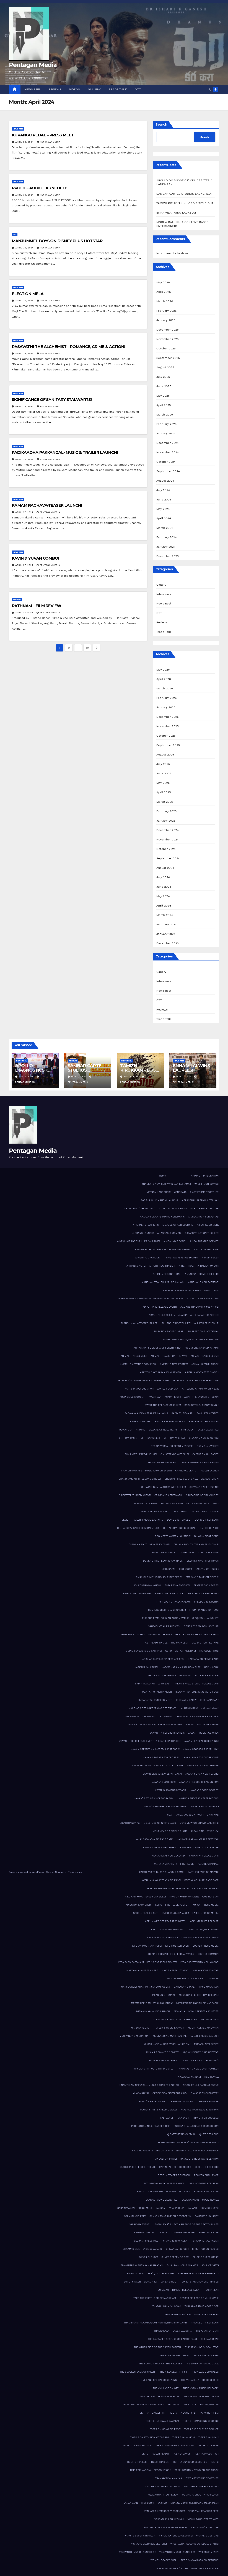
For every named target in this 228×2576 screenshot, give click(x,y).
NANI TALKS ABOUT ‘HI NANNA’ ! (201, 2060)
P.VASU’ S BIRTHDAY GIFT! (153, 2101)
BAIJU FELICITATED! (208, 1413)
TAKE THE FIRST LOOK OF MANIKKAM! (154, 2298)
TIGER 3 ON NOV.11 (208, 2437)
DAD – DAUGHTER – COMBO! (202, 1503)
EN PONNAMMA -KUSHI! (147, 1585)
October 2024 (166, 461)
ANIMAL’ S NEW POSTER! (174, 1364)
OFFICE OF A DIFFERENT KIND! (169, 2093)
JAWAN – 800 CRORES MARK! (202, 1724)
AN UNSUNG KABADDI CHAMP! (202, 1347)
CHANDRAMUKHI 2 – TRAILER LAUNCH (197, 1470)
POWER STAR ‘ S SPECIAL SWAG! (158, 2109)
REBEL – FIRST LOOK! (207, 2167)
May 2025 (163, 395)
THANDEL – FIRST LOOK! (205, 2322)
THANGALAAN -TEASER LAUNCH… (173, 2331)
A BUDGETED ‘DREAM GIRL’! (139, 1208)
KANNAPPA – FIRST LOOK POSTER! (199, 1847)
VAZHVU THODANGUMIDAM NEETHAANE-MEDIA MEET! (188, 2503)
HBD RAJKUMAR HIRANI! (162, 1675)
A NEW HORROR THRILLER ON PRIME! (138, 1241)
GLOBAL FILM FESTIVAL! (205, 1642)
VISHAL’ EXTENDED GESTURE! (176, 2535)
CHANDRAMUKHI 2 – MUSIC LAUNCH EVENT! (146, 1470)
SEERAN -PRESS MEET (147, 2240)
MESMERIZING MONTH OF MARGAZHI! (197, 2003)
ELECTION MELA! (28, 293)
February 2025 (166, 424)
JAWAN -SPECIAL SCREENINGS (201, 1741)
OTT (138, 89)
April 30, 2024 (24, 142)
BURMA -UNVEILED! (208, 1446)
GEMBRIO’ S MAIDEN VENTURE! (201, 1626)
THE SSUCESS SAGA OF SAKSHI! (138, 2371)
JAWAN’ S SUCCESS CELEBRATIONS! (198, 1798)
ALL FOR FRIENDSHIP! (206, 1323)
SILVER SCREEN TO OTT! (175, 2257)
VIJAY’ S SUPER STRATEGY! (140, 2535)
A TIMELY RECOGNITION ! (167, 1274)
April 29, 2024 (24, 353)
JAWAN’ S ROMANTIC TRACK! (170, 1790)
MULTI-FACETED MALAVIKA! (203, 2027)
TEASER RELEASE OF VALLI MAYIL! (199, 2298)
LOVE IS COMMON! (208, 1954)
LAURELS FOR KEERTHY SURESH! (200, 1937)
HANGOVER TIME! (209, 1651)
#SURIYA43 (180, 1192)
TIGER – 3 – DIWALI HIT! (151, 2412)
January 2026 (165, 320)
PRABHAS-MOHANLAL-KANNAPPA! (199, 2109)
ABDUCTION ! (211, 1290)
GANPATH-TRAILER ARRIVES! (164, 1626)
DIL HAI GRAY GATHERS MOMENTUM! (138, 1528)
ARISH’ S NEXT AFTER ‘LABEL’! (202, 1372)
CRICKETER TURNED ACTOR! (135, 1495)
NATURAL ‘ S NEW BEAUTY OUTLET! (199, 2068)
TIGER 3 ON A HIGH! (183, 2437)
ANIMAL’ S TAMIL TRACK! (205, 1364)
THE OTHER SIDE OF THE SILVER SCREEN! (158, 2347)
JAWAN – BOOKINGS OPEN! (203, 1732)
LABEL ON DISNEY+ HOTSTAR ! (167, 1929)
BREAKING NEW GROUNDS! (203, 1438)
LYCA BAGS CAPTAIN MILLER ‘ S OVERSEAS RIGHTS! (147, 1962)
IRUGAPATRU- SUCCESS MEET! (155, 1700)
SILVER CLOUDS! (148, 2257)
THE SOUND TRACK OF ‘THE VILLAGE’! (160, 2363)
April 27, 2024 (24, 512)
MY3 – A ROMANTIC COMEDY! (162, 2052)
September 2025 (168, 358)
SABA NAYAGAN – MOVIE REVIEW (200, 2199)
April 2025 (163, 405)
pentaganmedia (48, 142)
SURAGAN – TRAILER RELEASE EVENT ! (180, 2290)
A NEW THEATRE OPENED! (204, 1241)
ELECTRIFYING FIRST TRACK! (203, 1560)
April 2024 (163, 518)
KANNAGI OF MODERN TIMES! (160, 1847)
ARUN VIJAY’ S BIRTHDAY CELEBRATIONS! (195, 1380)
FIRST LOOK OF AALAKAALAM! (173, 1601)
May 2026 (163, 282)
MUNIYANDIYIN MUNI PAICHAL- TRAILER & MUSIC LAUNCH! (186, 2036)
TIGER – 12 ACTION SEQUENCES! (200, 2404)
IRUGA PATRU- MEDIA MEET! (156, 1691)
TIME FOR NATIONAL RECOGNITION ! (150, 2470)
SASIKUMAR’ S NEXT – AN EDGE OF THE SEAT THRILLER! (187, 2224)
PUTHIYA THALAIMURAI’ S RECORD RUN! (196, 2126)
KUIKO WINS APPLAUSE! (175, 1913)
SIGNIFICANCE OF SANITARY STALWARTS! (52, 399)
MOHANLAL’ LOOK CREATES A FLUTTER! (196, 2011)
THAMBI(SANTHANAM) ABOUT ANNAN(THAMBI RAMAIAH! (155, 2322)
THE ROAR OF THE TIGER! (174, 2355)
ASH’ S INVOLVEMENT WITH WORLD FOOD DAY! (151, 1388)
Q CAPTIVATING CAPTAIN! (181, 2134)
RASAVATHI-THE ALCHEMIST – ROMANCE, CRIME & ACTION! (68, 346)
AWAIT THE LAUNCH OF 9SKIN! (201, 1397)
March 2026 (164, 301)
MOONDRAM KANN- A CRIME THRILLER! (174, 2019)
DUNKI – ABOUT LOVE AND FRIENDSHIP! (196, 1544)
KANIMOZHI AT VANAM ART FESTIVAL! (198, 1839)
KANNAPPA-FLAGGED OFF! (204, 1855)
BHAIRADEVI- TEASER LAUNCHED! (199, 1429)
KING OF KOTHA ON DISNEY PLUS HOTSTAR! (194, 1896)
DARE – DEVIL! (180, 1511)
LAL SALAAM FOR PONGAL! (162, 1937)
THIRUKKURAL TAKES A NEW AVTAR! (160, 2396)
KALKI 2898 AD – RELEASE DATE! (154, 1839)
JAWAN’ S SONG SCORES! (204, 1790)
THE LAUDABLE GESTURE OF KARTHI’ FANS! (172, 2339)
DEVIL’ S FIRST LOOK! (207, 1519)
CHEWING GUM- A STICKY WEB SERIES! (163, 1487)
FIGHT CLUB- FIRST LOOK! (169, 1593)
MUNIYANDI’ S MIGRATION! (134, 2036)
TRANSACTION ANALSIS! (168, 2478)
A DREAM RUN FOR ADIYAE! (203, 1216)
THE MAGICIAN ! (210, 2339)
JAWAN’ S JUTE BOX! (164, 1782)
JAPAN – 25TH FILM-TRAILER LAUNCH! (197, 1716)
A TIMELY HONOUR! (208, 1265)
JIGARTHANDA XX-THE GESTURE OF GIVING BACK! (148, 1823)
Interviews (163, 594)
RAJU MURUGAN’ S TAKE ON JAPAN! (152, 2150)
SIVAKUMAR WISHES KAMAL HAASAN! (142, 2265)
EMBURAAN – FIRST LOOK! (177, 1569)
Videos (74, 89)
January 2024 (165, 546)
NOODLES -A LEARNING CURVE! (201, 2085)
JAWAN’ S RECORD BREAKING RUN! (199, 1782)
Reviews (54, 89)
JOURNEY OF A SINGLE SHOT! (170, 1831)
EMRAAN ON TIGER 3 (207, 1569)
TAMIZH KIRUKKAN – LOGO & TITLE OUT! (185, 203)
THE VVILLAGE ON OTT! (166, 2388)
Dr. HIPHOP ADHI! (209, 1528)
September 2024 (168, 471)
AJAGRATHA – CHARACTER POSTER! (198, 1315)
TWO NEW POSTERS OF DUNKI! (162, 2486)
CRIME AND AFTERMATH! (168, 1495)
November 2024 (167, 452)
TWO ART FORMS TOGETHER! (202, 2478)
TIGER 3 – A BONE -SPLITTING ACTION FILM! (194, 2412)
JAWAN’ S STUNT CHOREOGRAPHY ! (154, 1798)
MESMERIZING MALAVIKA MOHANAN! (152, 2003)
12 (87, 648)
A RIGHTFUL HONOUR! (147, 1257)
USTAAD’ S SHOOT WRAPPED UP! (200, 2494)
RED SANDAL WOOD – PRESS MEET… (165, 2183)
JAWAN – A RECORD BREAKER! (167, 1732)
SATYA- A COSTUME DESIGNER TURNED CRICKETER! (189, 2232)
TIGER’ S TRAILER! (137, 2462)
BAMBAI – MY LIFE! (140, 1421)
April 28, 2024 (24, 459)
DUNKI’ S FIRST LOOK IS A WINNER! (163, 1560)
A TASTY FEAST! (210, 1257)
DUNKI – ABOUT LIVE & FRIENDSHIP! (149, 1544)
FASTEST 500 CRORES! (206, 1585)
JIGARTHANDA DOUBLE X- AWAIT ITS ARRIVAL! (193, 1814)
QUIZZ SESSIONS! (209, 2134)
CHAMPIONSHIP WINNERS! (161, 1462)
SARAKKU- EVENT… (140, 2224)
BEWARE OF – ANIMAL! (132, 1429)
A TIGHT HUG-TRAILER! (162, 1265)
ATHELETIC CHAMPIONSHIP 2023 (200, 1388)
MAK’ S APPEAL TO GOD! (175, 1970)
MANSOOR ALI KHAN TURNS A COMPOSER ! (145, 1986)
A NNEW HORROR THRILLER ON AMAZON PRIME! (162, 1249)
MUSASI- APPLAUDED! (206, 2044)
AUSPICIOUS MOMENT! (132, 1397)
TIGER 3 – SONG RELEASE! (165, 2429)
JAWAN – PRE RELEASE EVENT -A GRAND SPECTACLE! (150, 1741)
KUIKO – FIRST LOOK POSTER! (172, 1905)
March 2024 (164, 527)
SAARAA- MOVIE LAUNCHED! (162, 2199)
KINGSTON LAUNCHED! (139, 1905)
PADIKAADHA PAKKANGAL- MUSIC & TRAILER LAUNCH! (65, 452)
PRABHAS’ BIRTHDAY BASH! (174, 2118)
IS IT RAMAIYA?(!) (209, 1700)
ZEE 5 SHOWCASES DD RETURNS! (200, 2560)
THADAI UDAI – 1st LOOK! (166, 2306)
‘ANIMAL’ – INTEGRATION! (205, 1175)
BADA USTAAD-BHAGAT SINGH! (201, 1405)
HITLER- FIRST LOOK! (207, 1675)
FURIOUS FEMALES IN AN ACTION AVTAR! (165, 1618)
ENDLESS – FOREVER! (177, 1585)
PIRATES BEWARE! (209, 2101)
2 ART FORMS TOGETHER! (204, 1192)
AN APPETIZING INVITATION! (203, 1331)
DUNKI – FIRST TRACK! (163, 1552)
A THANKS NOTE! (136, 1265)
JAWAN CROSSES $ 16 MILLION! (201, 1749)
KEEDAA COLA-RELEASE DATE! (201, 1880)
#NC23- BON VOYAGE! (206, 1184)
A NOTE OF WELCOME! (206, 1249)
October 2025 (166, 348)
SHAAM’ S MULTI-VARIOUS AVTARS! (143, 2249)
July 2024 (163, 490)
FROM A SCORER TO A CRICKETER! (166, 1610)
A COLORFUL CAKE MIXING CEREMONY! (162, 1216)
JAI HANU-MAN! (189, 1708)
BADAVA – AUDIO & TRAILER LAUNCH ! (146, 1413)
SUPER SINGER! (169, 2281)
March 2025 (164, 414)
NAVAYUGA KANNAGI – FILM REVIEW (198, 2077)
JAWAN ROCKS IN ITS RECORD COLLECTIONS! (157, 1765)
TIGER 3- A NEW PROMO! (137, 2445)
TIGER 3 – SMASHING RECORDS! (200, 2421)
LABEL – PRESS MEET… (205, 1913)
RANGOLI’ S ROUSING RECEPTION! (199, 2158)
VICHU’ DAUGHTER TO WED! (203, 2519)
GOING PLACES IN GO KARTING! (144, 1651)
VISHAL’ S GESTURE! (207, 2535)
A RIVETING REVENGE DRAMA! (181, 1257)
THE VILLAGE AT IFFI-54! (174, 2371)
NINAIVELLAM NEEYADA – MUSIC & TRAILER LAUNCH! (149, 2085)
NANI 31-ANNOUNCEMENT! (164, 2060)
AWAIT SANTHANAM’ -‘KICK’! (165, 1397)
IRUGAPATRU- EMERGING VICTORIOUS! (197, 1691)
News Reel (32, 89)
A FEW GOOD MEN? (208, 1225)
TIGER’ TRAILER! (160, 2462)
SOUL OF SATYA (210, 2265)
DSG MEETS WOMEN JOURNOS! (173, 1536)
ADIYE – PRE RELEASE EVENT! (159, 1306)
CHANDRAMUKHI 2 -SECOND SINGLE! (140, 1478)
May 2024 (163, 509)
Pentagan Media (33, 65)
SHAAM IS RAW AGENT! (176, 2240)
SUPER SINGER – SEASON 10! (140, 2281)
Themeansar (75, 1872)
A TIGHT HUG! (186, 1265)
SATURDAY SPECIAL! (145, 2232)
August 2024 (165, 480)
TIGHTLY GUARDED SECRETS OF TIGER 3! (196, 2462)
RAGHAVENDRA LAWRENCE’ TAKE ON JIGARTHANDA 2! (188, 2142)
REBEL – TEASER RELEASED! (174, 2175)
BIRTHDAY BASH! (127, 1438)
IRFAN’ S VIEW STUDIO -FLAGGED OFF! (197, 1683)
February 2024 (166, 537)
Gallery (94, 89)
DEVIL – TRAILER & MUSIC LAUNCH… (142, 1519)
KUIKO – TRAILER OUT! (145, 1913)
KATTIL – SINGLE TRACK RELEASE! (161, 1880)
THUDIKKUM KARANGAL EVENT (201, 2396)
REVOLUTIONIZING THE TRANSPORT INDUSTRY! (163, 2191)
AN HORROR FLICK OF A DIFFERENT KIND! (157, 1347)
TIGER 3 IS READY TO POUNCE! (201, 2429)
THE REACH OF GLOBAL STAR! (202, 2347)
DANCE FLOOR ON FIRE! (154, 1511)
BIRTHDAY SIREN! (150, 1438)
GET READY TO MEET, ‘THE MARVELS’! (166, 1642)
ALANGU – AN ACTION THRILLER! (139, 1323)
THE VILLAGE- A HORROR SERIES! (200, 2380)
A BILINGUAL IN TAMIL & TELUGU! (200, 1200)
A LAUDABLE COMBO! (169, 1233)
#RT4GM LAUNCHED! (159, 1192)
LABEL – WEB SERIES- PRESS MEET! (164, 1921)
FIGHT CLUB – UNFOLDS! (137, 1593)
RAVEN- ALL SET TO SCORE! (175, 2167)
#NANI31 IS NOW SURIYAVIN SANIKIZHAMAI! (166, 1184)
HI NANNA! (185, 1675)
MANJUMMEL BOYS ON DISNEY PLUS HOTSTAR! (57, 240)
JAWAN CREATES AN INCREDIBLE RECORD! (155, 1749)
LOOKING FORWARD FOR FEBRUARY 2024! (170, 1954)
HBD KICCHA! (211, 1667)
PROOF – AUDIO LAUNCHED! (39, 188)
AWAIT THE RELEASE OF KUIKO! (163, 1405)
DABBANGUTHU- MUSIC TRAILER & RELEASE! (157, 1503)
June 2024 (163, 499)
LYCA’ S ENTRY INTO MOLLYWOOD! (199, 1962)
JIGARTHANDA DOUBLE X (205, 1806)
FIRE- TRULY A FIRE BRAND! (203, 1593)
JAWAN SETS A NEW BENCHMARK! (162, 1773)
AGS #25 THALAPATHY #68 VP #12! (199, 1306)
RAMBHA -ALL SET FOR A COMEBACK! (197, 2150)
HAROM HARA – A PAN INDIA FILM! (181, 1667)
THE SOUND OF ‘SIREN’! (205, 2355)
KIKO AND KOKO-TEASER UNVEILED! (145, 1896)
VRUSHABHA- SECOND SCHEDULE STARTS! (194, 2544)
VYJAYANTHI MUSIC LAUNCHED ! (137, 2552)
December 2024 (167, 443)
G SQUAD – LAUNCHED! (205, 1618)
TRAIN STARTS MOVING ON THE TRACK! (197, 2470)
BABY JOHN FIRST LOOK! (205, 2568)
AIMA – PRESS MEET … (162, 1315)
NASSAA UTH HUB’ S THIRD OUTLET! (154, 2068)
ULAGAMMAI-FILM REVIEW (163, 2494)
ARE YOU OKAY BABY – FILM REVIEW (160, 1372)
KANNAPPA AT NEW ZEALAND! (168, 1855)
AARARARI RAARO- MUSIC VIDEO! (182, 1290)
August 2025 (165, 367)
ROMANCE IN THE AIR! (206, 2191)
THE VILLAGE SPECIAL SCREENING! (157, 2380)
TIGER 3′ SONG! (181, 2453)
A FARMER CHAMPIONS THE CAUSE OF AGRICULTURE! (163, 1225)
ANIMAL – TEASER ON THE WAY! (169, 1356)
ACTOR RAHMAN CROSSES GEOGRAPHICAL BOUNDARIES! (150, 1298)
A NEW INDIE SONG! (175, 1241)
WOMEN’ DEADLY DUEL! (164, 2560)
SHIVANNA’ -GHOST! (177, 2249)
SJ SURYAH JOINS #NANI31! (182, 2265)
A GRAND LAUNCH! (143, 1233)
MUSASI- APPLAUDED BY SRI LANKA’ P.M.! (167, 2044)
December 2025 (167, 329)
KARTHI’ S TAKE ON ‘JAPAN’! (203, 1872)
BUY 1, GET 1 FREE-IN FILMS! (141, 1454)
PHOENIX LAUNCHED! (183, 2101)
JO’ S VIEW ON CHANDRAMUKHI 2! (199, 1823)
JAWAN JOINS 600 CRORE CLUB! (200, 1757)
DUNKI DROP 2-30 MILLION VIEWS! (199, 1552)
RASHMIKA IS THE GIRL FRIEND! (138, 2167)
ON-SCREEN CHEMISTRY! (205, 2093)
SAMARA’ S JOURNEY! (207, 2216)
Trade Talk (117, 89)
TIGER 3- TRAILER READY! (154, 2453)
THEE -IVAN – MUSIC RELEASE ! (201, 2388)
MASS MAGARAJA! (209, 1986)
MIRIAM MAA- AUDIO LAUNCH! (153, 2011)
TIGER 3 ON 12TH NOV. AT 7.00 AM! (149, 2437)
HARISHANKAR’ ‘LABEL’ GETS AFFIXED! (162, 1659)
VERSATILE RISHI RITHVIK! (169, 2519)
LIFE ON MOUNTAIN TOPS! (147, 1945)
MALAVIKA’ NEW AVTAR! (206, 1970)
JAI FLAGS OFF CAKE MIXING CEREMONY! (152, 1708)
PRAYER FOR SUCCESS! (206, 2118)
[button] (209, 89)
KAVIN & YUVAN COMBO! (35, 558)
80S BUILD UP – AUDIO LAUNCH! (159, 1200)
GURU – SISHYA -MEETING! (180, 1651)
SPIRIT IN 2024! (135, 2273)
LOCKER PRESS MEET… (206, 1945)
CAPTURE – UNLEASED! (205, 1454)
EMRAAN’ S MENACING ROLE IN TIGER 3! (159, 1577)
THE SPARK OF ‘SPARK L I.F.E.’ (202, 2363)
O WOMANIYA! (141, 2093)
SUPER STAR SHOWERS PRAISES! (200, 2281)
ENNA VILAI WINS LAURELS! (176, 212)
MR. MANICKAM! (210, 2019)
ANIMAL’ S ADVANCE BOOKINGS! (138, 1364)
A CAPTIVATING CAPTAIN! (173, 1208)
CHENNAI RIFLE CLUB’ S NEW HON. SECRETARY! (192, 1478)
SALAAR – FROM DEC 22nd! (203, 2208)
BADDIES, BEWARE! (182, 1413)
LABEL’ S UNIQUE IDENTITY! (203, 1929)
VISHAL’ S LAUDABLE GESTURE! (149, 2544)
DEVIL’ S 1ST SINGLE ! (179, 1519)
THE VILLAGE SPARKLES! (205, 2371)
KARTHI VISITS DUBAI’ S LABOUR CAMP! (161, 1872)
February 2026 (166, 310)
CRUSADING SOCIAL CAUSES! (202, 1495)
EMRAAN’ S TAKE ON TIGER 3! (202, 1577)
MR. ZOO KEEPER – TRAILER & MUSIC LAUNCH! (157, 2027)
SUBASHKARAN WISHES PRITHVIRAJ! (198, 2273)
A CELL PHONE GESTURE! (204, 1208)
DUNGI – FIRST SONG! (206, 1536)
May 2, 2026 (26, 1076)
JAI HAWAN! (132, 1716)
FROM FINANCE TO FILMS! (204, 1610)
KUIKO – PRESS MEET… (206, 1905)
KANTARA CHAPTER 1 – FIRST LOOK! (174, 1864)
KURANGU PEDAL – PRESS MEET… (44, 135)
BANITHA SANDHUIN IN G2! (170, 1421)
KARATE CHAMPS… (208, 1864)
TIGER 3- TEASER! (209, 2445)
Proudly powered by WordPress (27, 1872)
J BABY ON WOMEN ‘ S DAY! (172, 2568)
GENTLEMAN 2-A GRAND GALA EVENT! (197, 1634)
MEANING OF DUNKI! (163, 1995)
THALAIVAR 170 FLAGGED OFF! (202, 2306)
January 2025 (165, 433)
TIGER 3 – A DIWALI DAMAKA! (162, 2421)
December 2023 (167, 556)
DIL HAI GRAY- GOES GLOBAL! (179, 1528)
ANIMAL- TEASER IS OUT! (205, 1356)
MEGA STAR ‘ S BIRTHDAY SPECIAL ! (199, 1995)
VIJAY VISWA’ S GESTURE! (204, 2527)
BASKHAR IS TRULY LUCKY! (204, 1421)
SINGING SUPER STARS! (206, 2257)
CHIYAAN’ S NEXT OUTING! (204, 1487)
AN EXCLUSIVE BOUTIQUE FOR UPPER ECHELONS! (190, 1339)
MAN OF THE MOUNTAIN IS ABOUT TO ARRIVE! (193, 1978)
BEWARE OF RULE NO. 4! (163, 1429)
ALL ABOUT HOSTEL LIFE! (176, 1323)
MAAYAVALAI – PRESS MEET (142, 1970)
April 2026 (163, 292)
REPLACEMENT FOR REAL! (204, 2183)
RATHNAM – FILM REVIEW (36, 605)
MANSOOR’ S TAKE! (184, 1986)
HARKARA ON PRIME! (146, 1667)
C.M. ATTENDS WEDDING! (174, 1454)
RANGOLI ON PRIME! (165, 2158)
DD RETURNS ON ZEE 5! (205, 1511)
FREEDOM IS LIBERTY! (206, 1601)
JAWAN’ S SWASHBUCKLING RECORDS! (165, 1806)
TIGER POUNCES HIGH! (206, 2453)
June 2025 (163, 386)
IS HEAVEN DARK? (186, 1700)
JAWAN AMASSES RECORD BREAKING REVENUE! (154, 1724)
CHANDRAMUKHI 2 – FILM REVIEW (199, 1462)
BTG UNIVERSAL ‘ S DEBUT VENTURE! (172, 1446)
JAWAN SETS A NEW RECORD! (202, 1773)
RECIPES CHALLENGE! (206, 2175)
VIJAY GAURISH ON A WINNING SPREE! (165, 2527)
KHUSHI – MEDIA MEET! (205, 1888)
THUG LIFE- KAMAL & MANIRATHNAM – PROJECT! (151, 2404)
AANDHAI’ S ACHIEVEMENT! (203, 1282)
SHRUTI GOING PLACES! (205, 2249)
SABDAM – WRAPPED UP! (170, 2208)
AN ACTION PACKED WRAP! (169, 1331)
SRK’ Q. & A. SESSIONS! (161, 2273)
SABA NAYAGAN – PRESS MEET (134, 2208)
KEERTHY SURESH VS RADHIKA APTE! (168, 1888)
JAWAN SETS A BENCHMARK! (202, 1765)
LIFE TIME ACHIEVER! (177, 1945)
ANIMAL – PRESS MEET (134, 1356)
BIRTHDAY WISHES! (174, 1438)
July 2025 (163, 376)
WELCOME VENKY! (208, 2552)
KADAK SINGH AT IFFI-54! (204, 1831)
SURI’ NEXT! (212, 2290)
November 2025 (167, 339)
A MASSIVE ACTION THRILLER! (202, 1233)
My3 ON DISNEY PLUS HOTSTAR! (201, 2052)
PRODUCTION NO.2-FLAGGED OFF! (150, 2126)
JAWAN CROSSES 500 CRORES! (161, 1757)
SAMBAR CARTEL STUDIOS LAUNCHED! (184, 193)
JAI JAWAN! (148, 1716)
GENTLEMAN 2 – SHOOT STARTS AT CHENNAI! (146, 1634)
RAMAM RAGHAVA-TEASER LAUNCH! (47, 505)
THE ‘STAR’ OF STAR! (207, 2331)
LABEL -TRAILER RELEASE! (204, 1921)
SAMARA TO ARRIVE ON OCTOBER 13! (170, 2216)
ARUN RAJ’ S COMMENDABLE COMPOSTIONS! (143, 1380)
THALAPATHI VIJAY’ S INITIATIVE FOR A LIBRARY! (192, 2314)
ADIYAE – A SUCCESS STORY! (202, 1298)
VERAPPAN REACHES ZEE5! (203, 2511)
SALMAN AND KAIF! (135, 2216)
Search (161, 124)
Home (162, 1175)
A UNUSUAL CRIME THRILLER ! (202, 1274)
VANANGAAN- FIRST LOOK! (139, 2503)
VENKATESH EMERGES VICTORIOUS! (164, 2511)
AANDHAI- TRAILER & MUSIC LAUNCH (163, 1282)
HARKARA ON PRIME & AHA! (203, 1659)
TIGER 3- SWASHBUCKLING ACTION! (174, 2445)
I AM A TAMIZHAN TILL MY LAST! (153, 1683)
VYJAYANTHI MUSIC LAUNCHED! (177, 2552)
